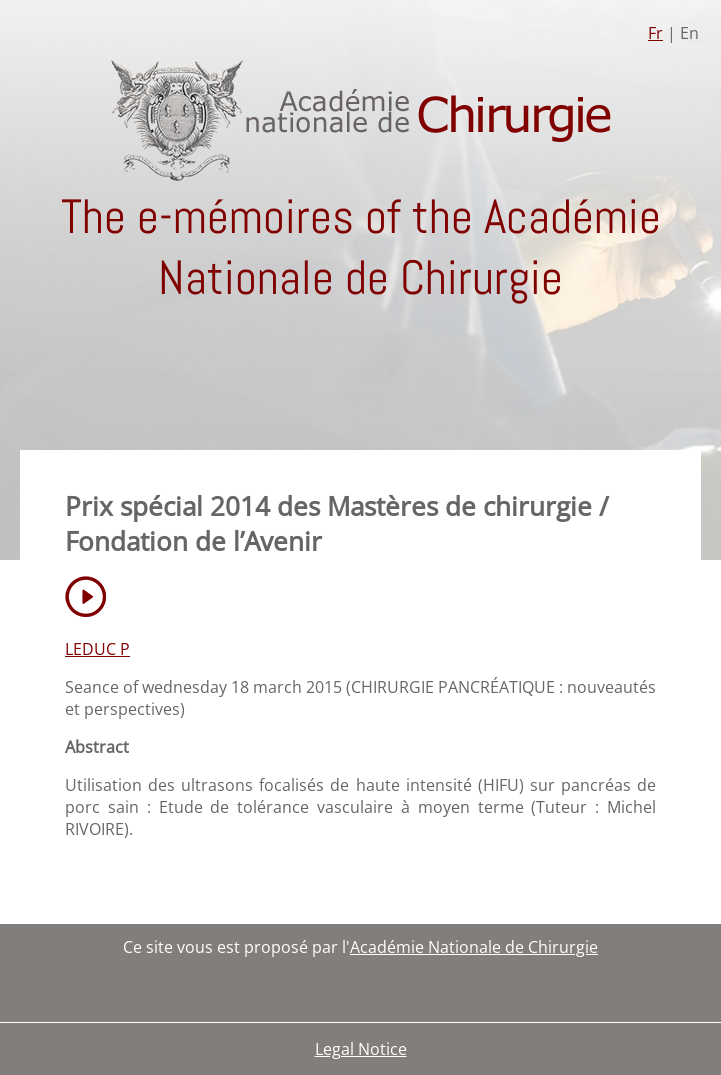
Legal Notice (361, 1049)
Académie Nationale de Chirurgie (474, 947)
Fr (655, 33)
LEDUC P (97, 649)
